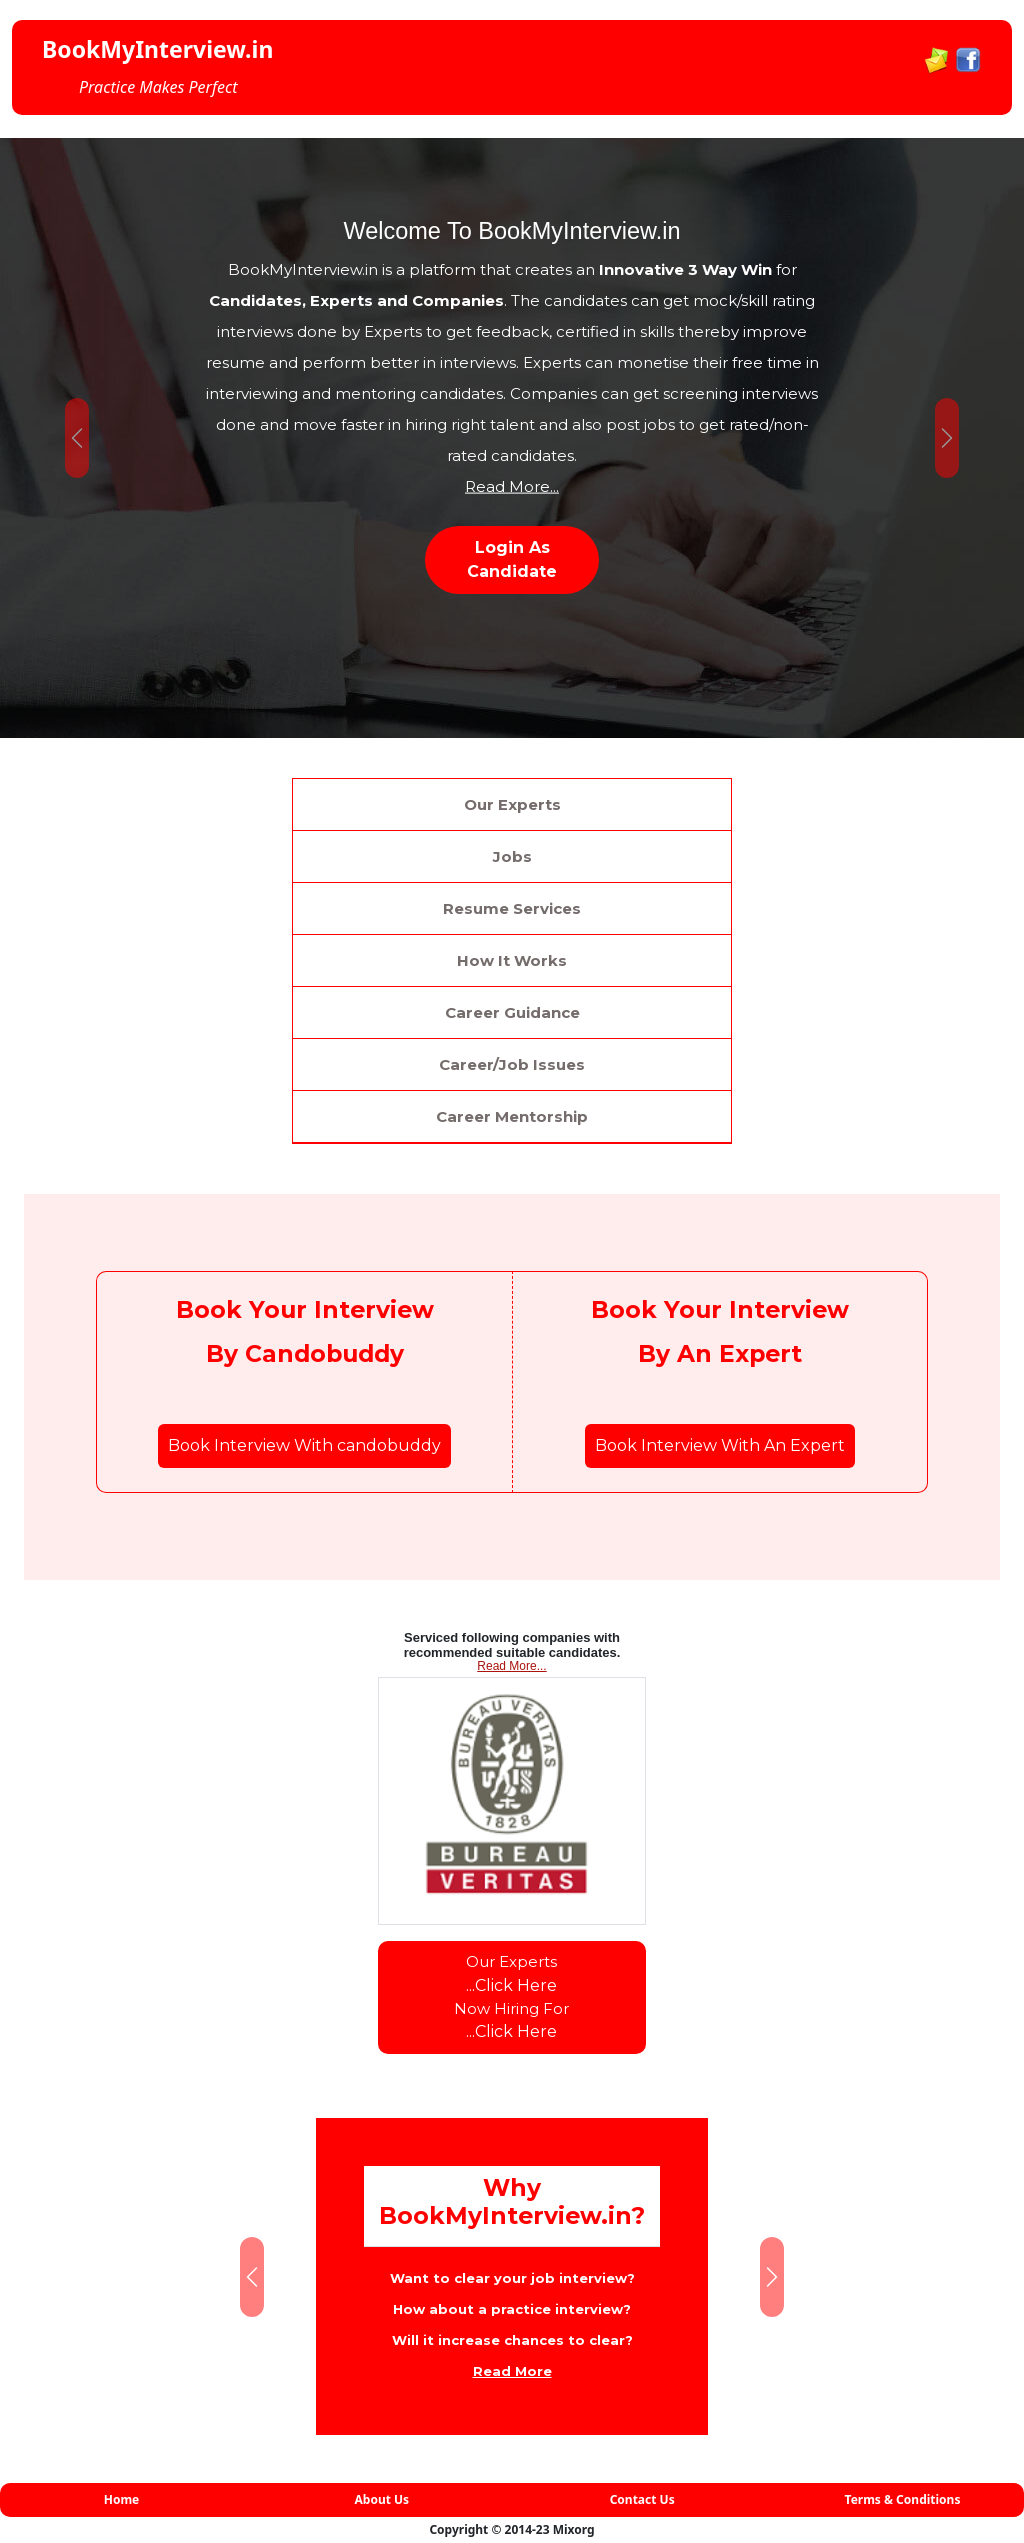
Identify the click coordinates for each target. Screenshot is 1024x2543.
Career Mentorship (512, 1116)
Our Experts (512, 804)
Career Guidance (512, 1012)
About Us (382, 2499)
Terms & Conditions (903, 2499)
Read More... (512, 485)
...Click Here (511, 1985)
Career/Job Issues (512, 1064)
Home (122, 2499)
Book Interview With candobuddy (304, 1445)
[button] (77, 438)
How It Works (512, 960)
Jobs (512, 856)
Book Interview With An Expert (720, 1445)
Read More (512, 2371)
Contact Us (642, 2499)
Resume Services (512, 908)
